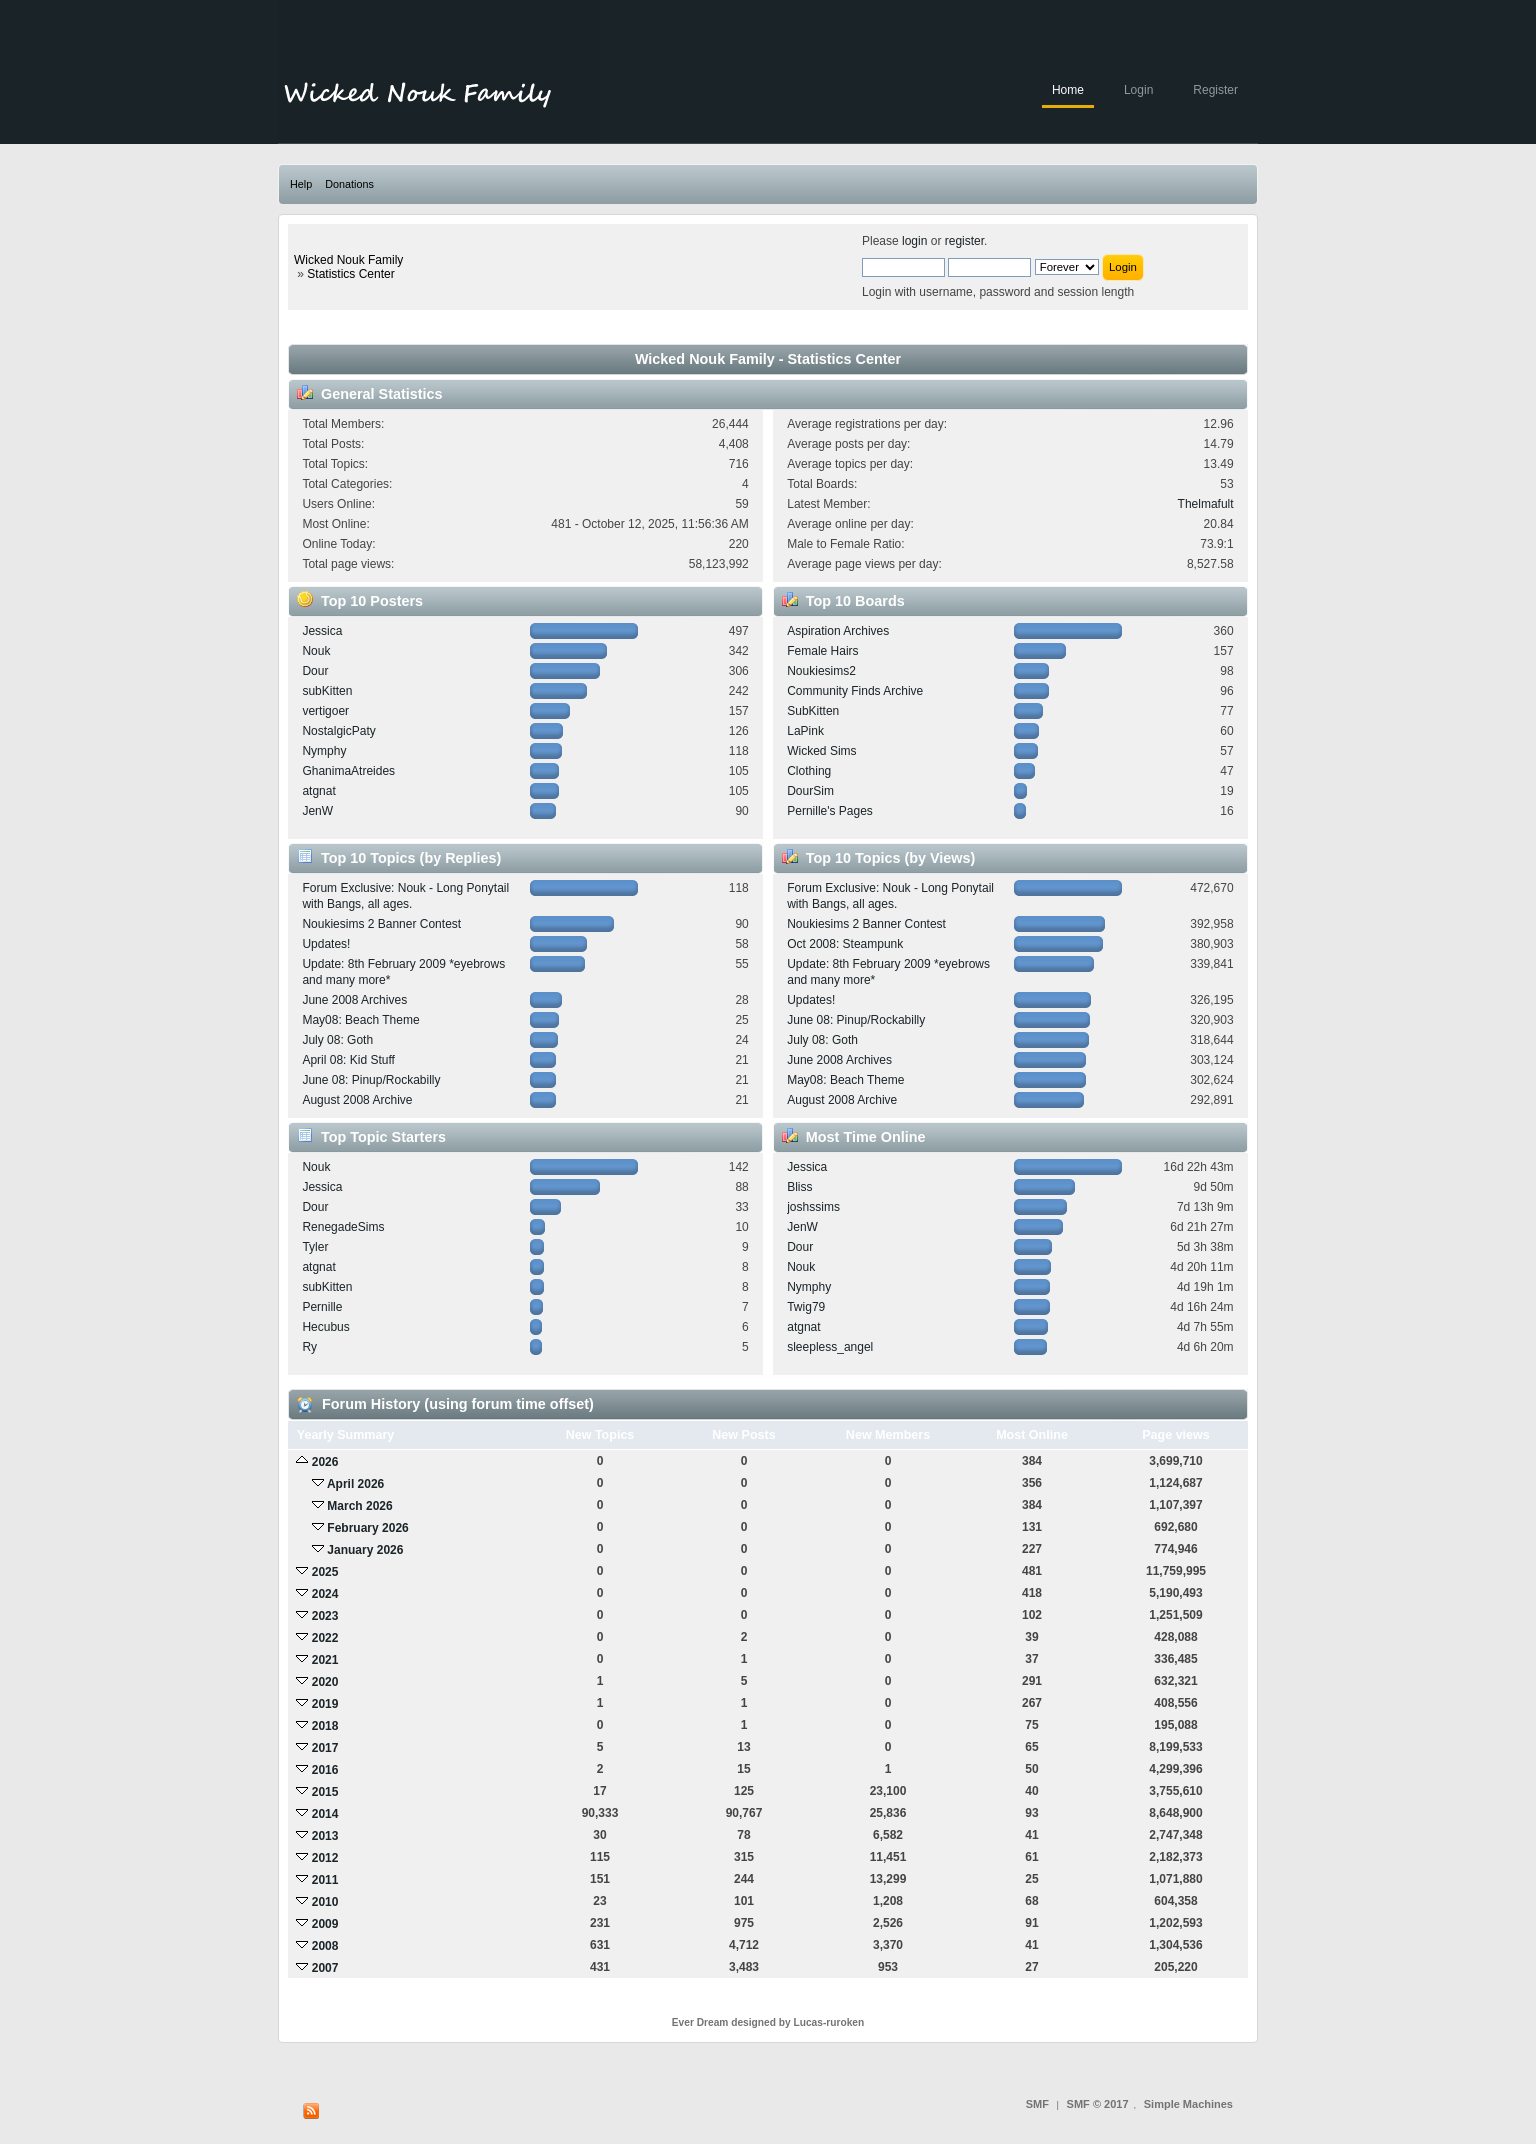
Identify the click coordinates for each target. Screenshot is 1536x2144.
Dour (315, 671)
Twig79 (806, 1307)
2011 (325, 1880)
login (914, 241)
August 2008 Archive (357, 1100)
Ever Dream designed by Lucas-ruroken (768, 2022)
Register (1215, 90)
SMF (1037, 2104)
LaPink (805, 731)
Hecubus (325, 1327)
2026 (325, 1462)
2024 (325, 1594)
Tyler (315, 1247)
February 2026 (367, 1528)
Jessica (322, 631)
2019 (325, 1704)
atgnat (318, 791)
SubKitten (813, 711)
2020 (325, 1682)
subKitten (327, 691)
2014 (325, 1814)
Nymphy (324, 751)
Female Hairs (822, 651)
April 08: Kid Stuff (348, 1060)
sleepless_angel (830, 1347)
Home (1068, 90)
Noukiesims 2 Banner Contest (381, 924)
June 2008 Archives (354, 1000)
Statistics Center (350, 274)
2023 (325, 1616)
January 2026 (365, 1550)
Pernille (322, 1307)
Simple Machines (1188, 2104)
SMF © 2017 (1098, 2104)
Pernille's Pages (830, 811)
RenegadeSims (343, 1227)
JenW (317, 811)
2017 (325, 1748)
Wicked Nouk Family (348, 260)
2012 (325, 1858)
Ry (309, 1347)
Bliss (799, 1187)
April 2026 (355, 1484)
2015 (325, 1792)
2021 (325, 1660)
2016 (325, 1770)
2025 (325, 1572)
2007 (325, 1968)
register (964, 241)
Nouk (316, 651)
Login (1138, 90)
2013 (325, 1836)
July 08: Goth (337, 1040)
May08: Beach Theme (360, 1020)
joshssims (813, 1207)
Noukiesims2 (821, 671)
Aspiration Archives (838, 631)
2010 (325, 1902)
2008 (325, 1946)
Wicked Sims (821, 751)
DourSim (810, 791)
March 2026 (359, 1506)
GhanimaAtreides (348, 771)
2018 (325, 1726)
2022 (325, 1638)
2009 (325, 1924)
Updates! (326, 944)
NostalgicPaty (338, 731)
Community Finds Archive (855, 691)
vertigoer (325, 711)
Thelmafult (1206, 504)
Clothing (809, 771)
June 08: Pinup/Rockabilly (371, 1080)
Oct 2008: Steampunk (845, 944)
